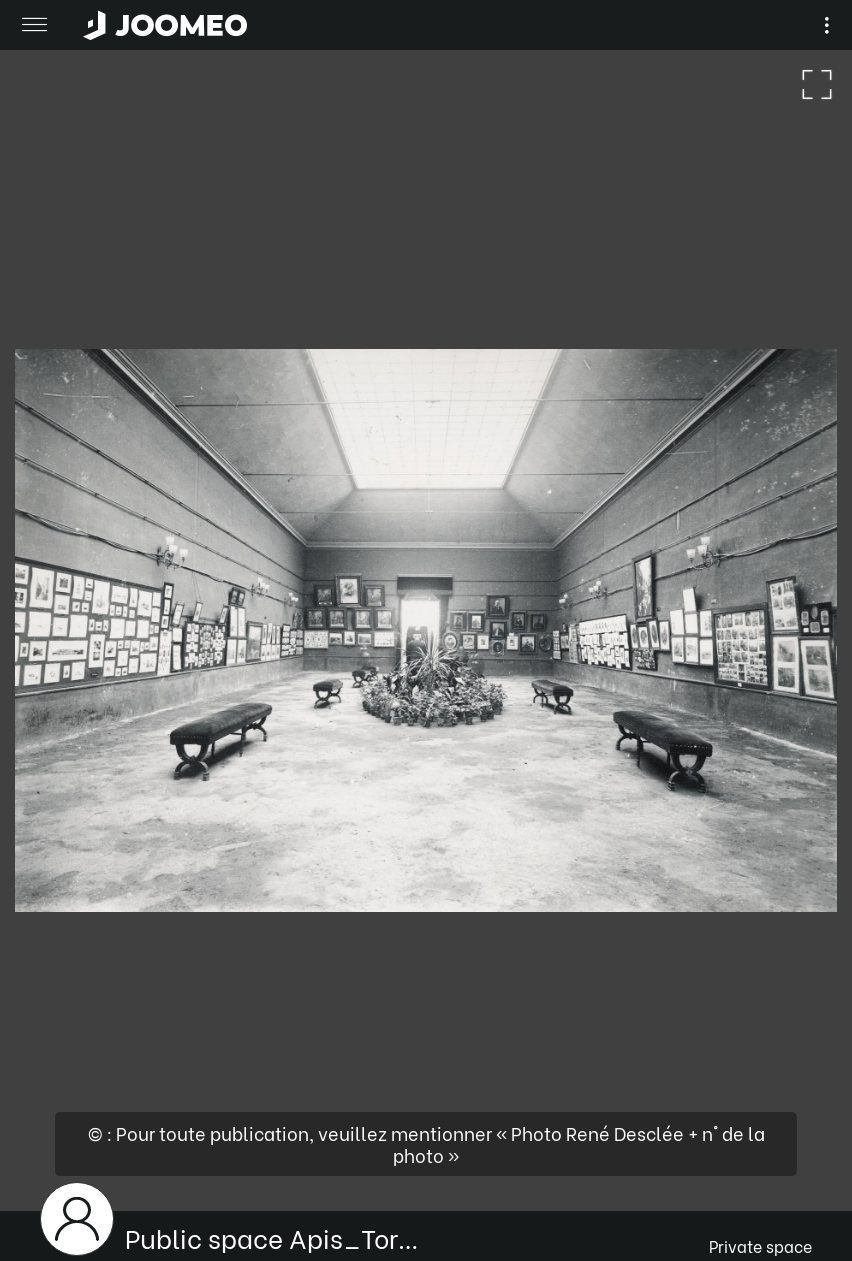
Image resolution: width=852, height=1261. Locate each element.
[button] (53, 1158)
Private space (760, 1245)
